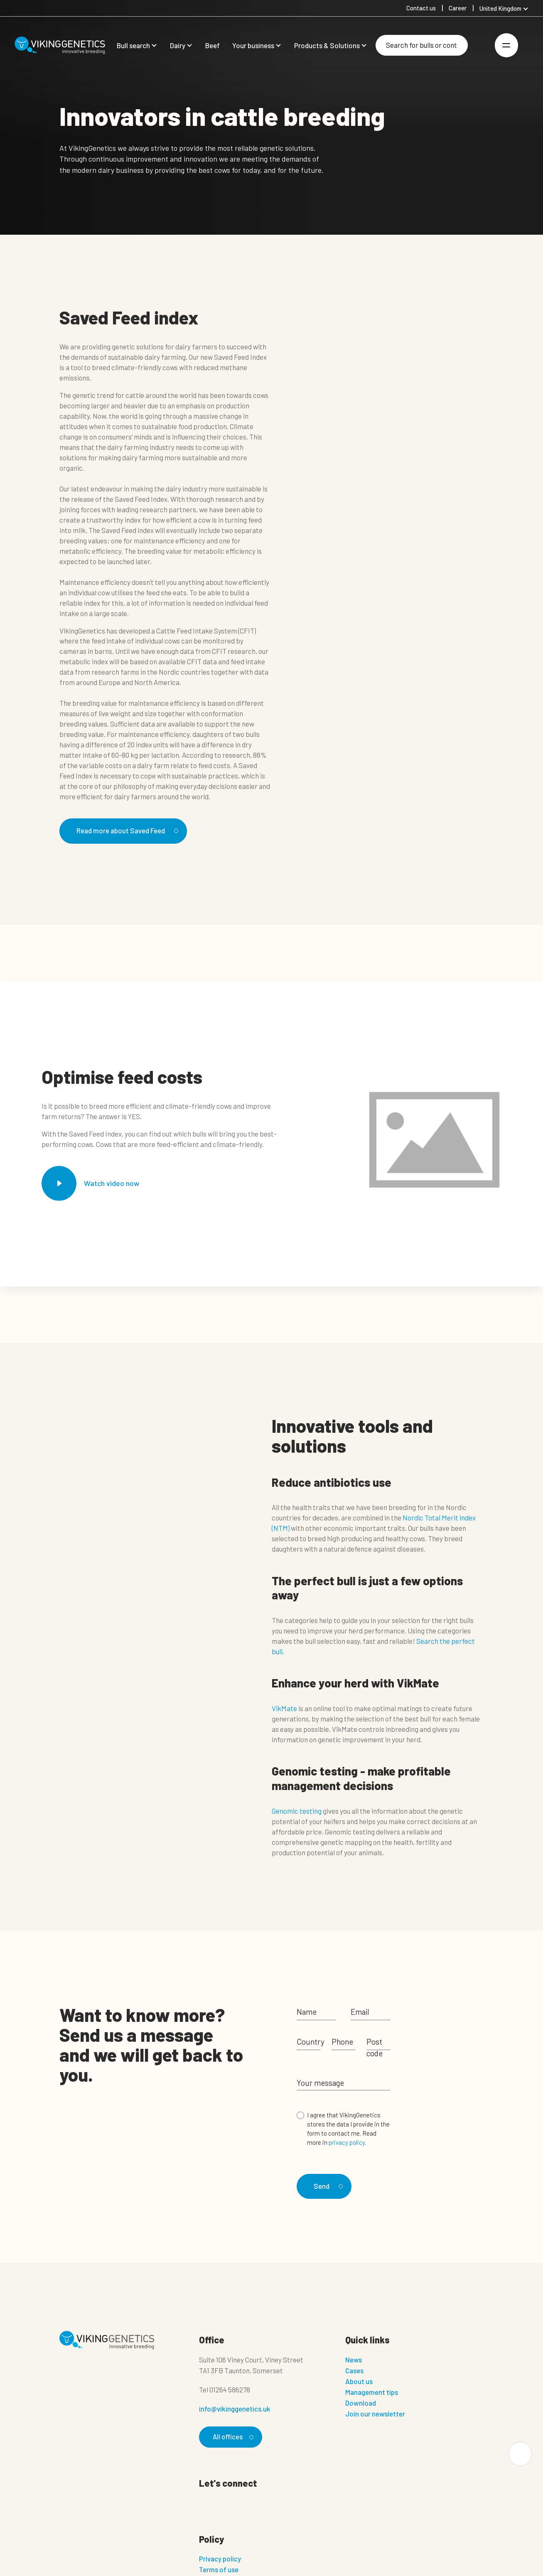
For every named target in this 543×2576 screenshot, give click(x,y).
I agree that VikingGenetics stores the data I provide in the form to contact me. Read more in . (348, 2129)
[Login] (480, 45)
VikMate (284, 1709)
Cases (354, 2369)
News (353, 2359)
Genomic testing (297, 1811)
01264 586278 (229, 2388)
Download (360, 2402)
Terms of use (218, 2569)
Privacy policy (220, 2558)
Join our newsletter (375, 2413)
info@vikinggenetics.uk (234, 2408)
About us (359, 2380)
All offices (232, 2436)
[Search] (422, 45)
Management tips (371, 2391)
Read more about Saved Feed (131, 830)
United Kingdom (500, 8)
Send (328, 2184)
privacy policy (347, 2143)
